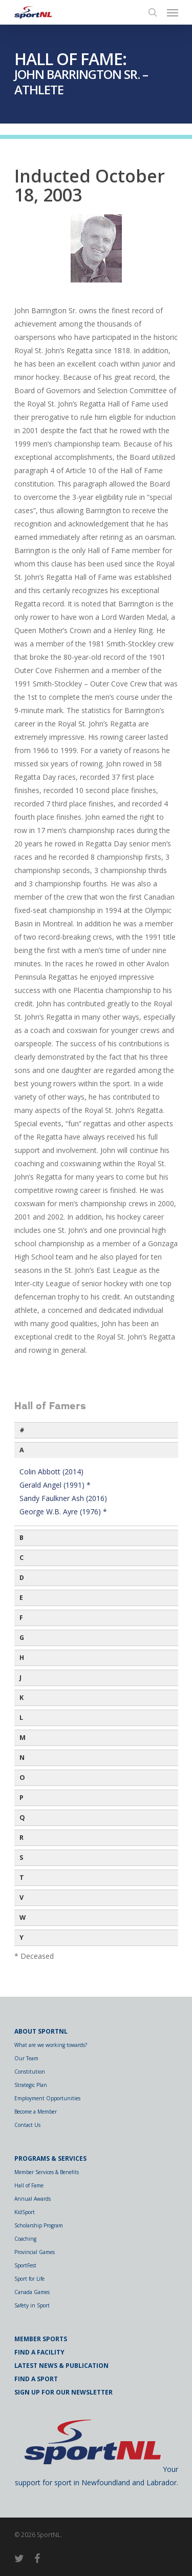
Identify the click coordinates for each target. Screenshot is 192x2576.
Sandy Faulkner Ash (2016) (63, 1498)
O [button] (22, 1777)
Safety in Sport (32, 2305)
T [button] (21, 1877)
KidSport (24, 2212)
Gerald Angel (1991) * (55, 1485)
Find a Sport (36, 2379)
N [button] (22, 1757)
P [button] (21, 1797)
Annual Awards (32, 2198)
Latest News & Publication (61, 2365)
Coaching (25, 2238)
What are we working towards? (50, 2044)
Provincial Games (34, 2252)
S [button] (21, 1857)
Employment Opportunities (47, 2098)
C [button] (21, 1557)
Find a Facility (39, 2352)
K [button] (21, 1697)
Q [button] (22, 1817)
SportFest (25, 2265)
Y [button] (21, 1937)
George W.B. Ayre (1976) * (63, 1511)
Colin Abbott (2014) (51, 1471)
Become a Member (35, 2111)
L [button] (21, 1717)
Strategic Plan (30, 2084)
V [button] (21, 1897)
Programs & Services (50, 2158)
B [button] (21, 1537)
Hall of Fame (29, 2185)
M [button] (22, 1737)
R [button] (21, 1837)
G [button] (21, 1637)
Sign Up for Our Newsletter (63, 2392)
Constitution (29, 2071)
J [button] (20, 1677)
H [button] (21, 1657)
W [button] (22, 1917)
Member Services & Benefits (46, 2172)
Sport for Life (29, 2278)
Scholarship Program (38, 2225)
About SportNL (41, 2031)
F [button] (21, 1617)
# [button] (22, 1430)
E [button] (21, 1597)
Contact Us (27, 2124)
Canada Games (32, 2292)
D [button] (21, 1577)
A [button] (21, 1450)
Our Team (26, 2058)
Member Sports (40, 2339)
